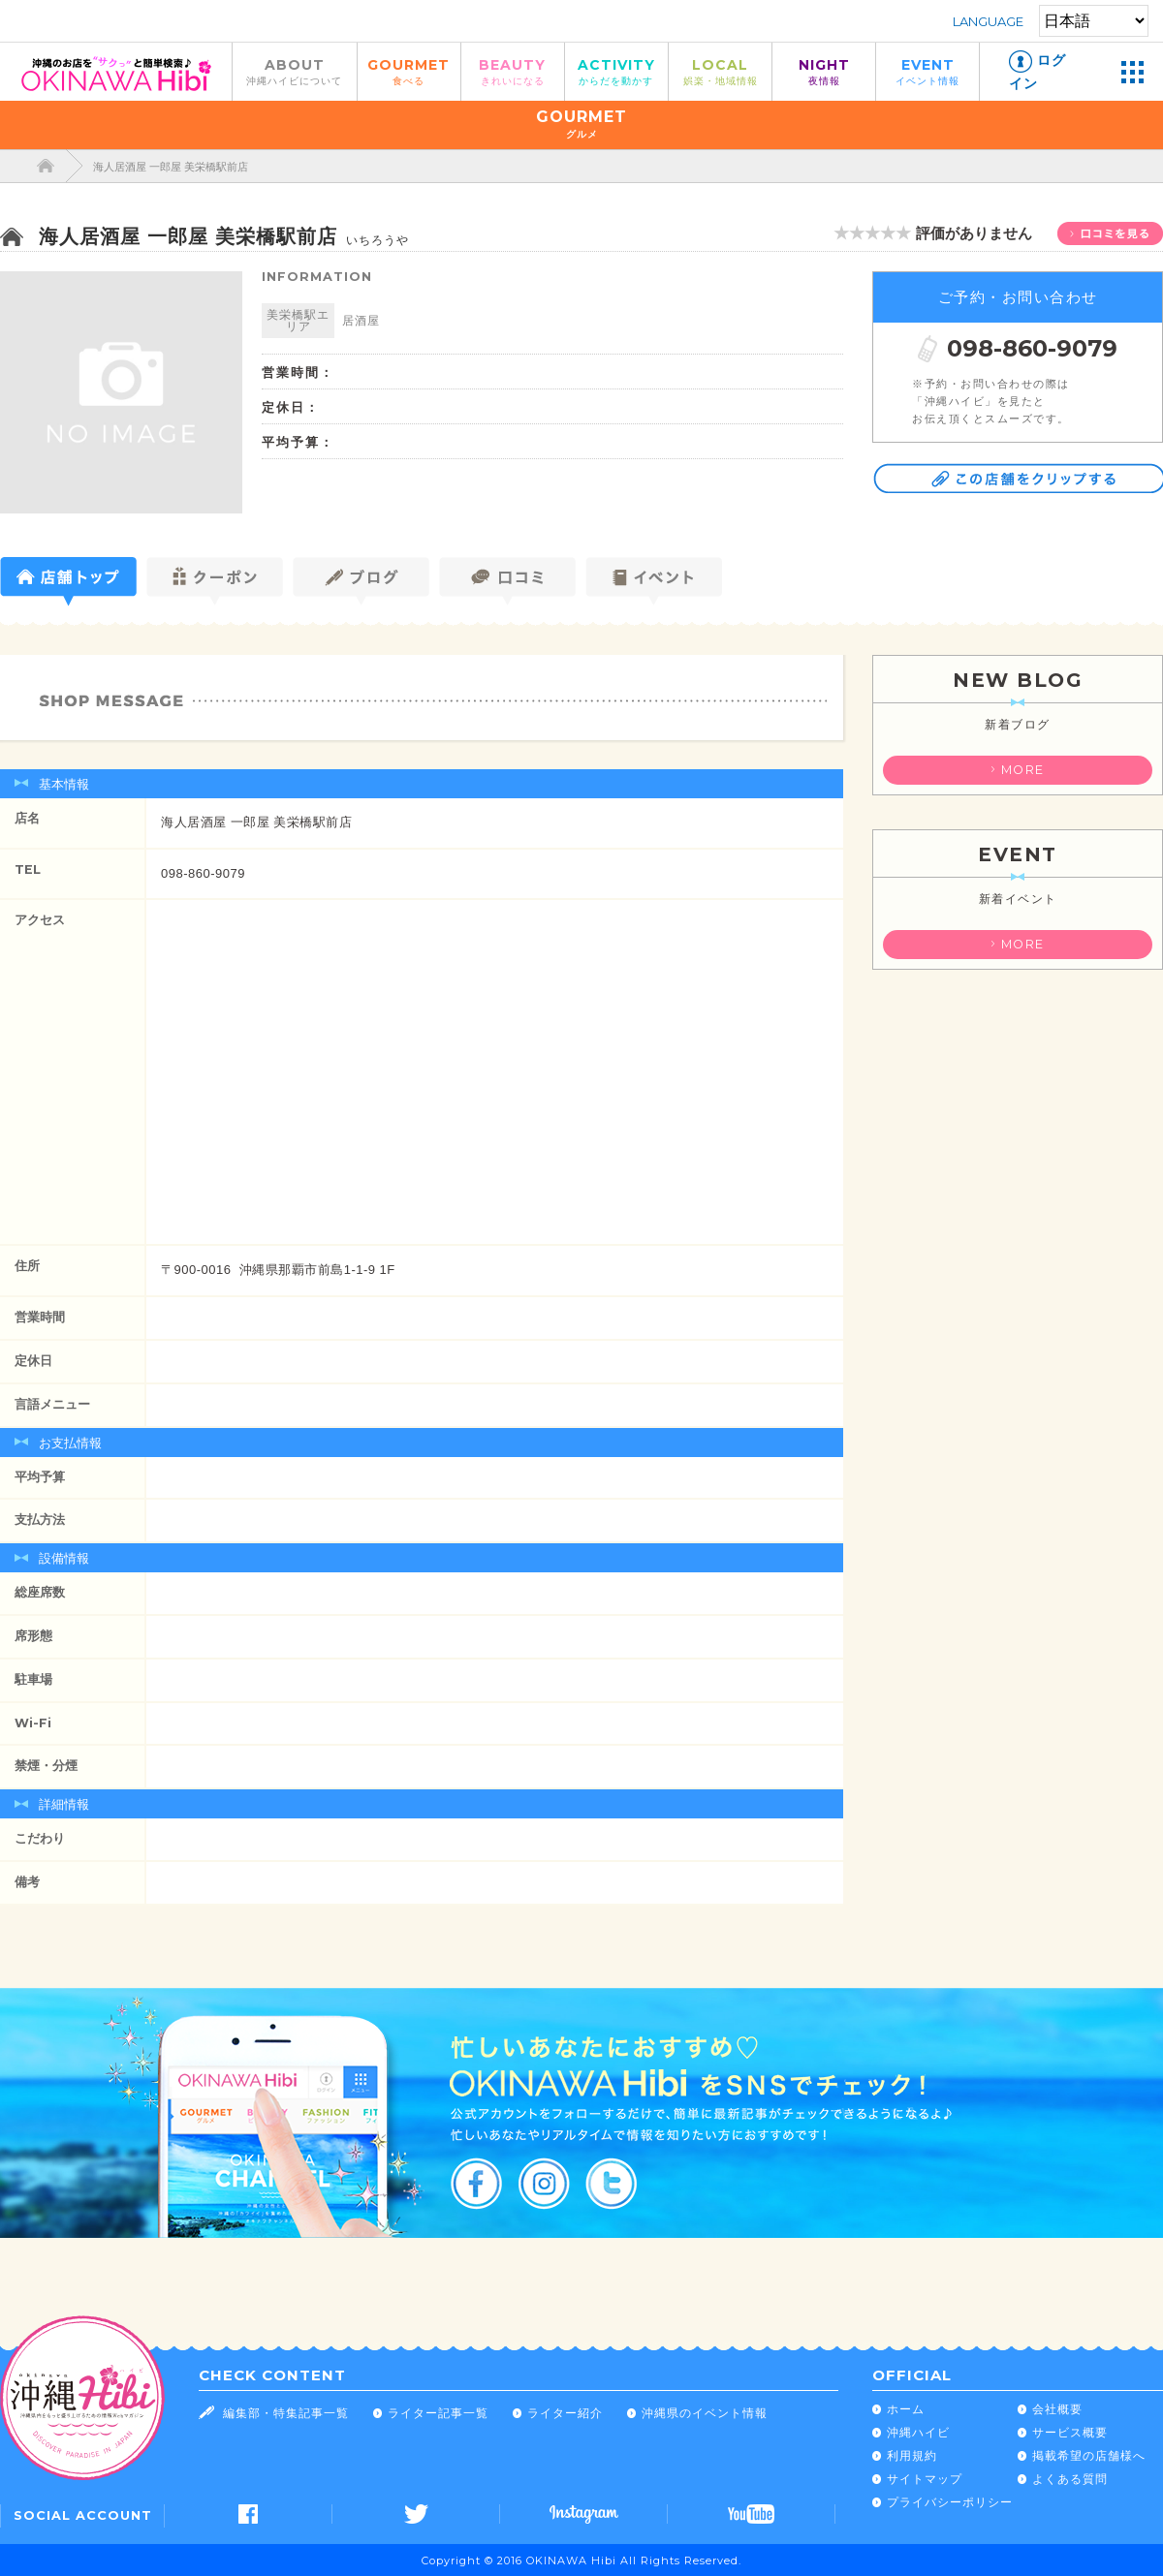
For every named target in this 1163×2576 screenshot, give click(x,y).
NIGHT (823, 71)
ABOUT (295, 71)
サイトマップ (924, 2478)
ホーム (906, 2409)
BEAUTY (512, 71)
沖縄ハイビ (918, 2432)
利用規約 (912, 2455)
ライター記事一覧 (438, 2412)
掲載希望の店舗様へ (1089, 2455)
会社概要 (1057, 2409)
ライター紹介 (565, 2412)
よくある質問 (1070, 2478)
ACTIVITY (616, 71)
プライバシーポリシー (950, 2502)
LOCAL (720, 71)
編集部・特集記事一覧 (286, 2412)
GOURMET (409, 71)
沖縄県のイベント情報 (705, 2412)
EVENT (927, 71)
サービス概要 (1070, 2432)
